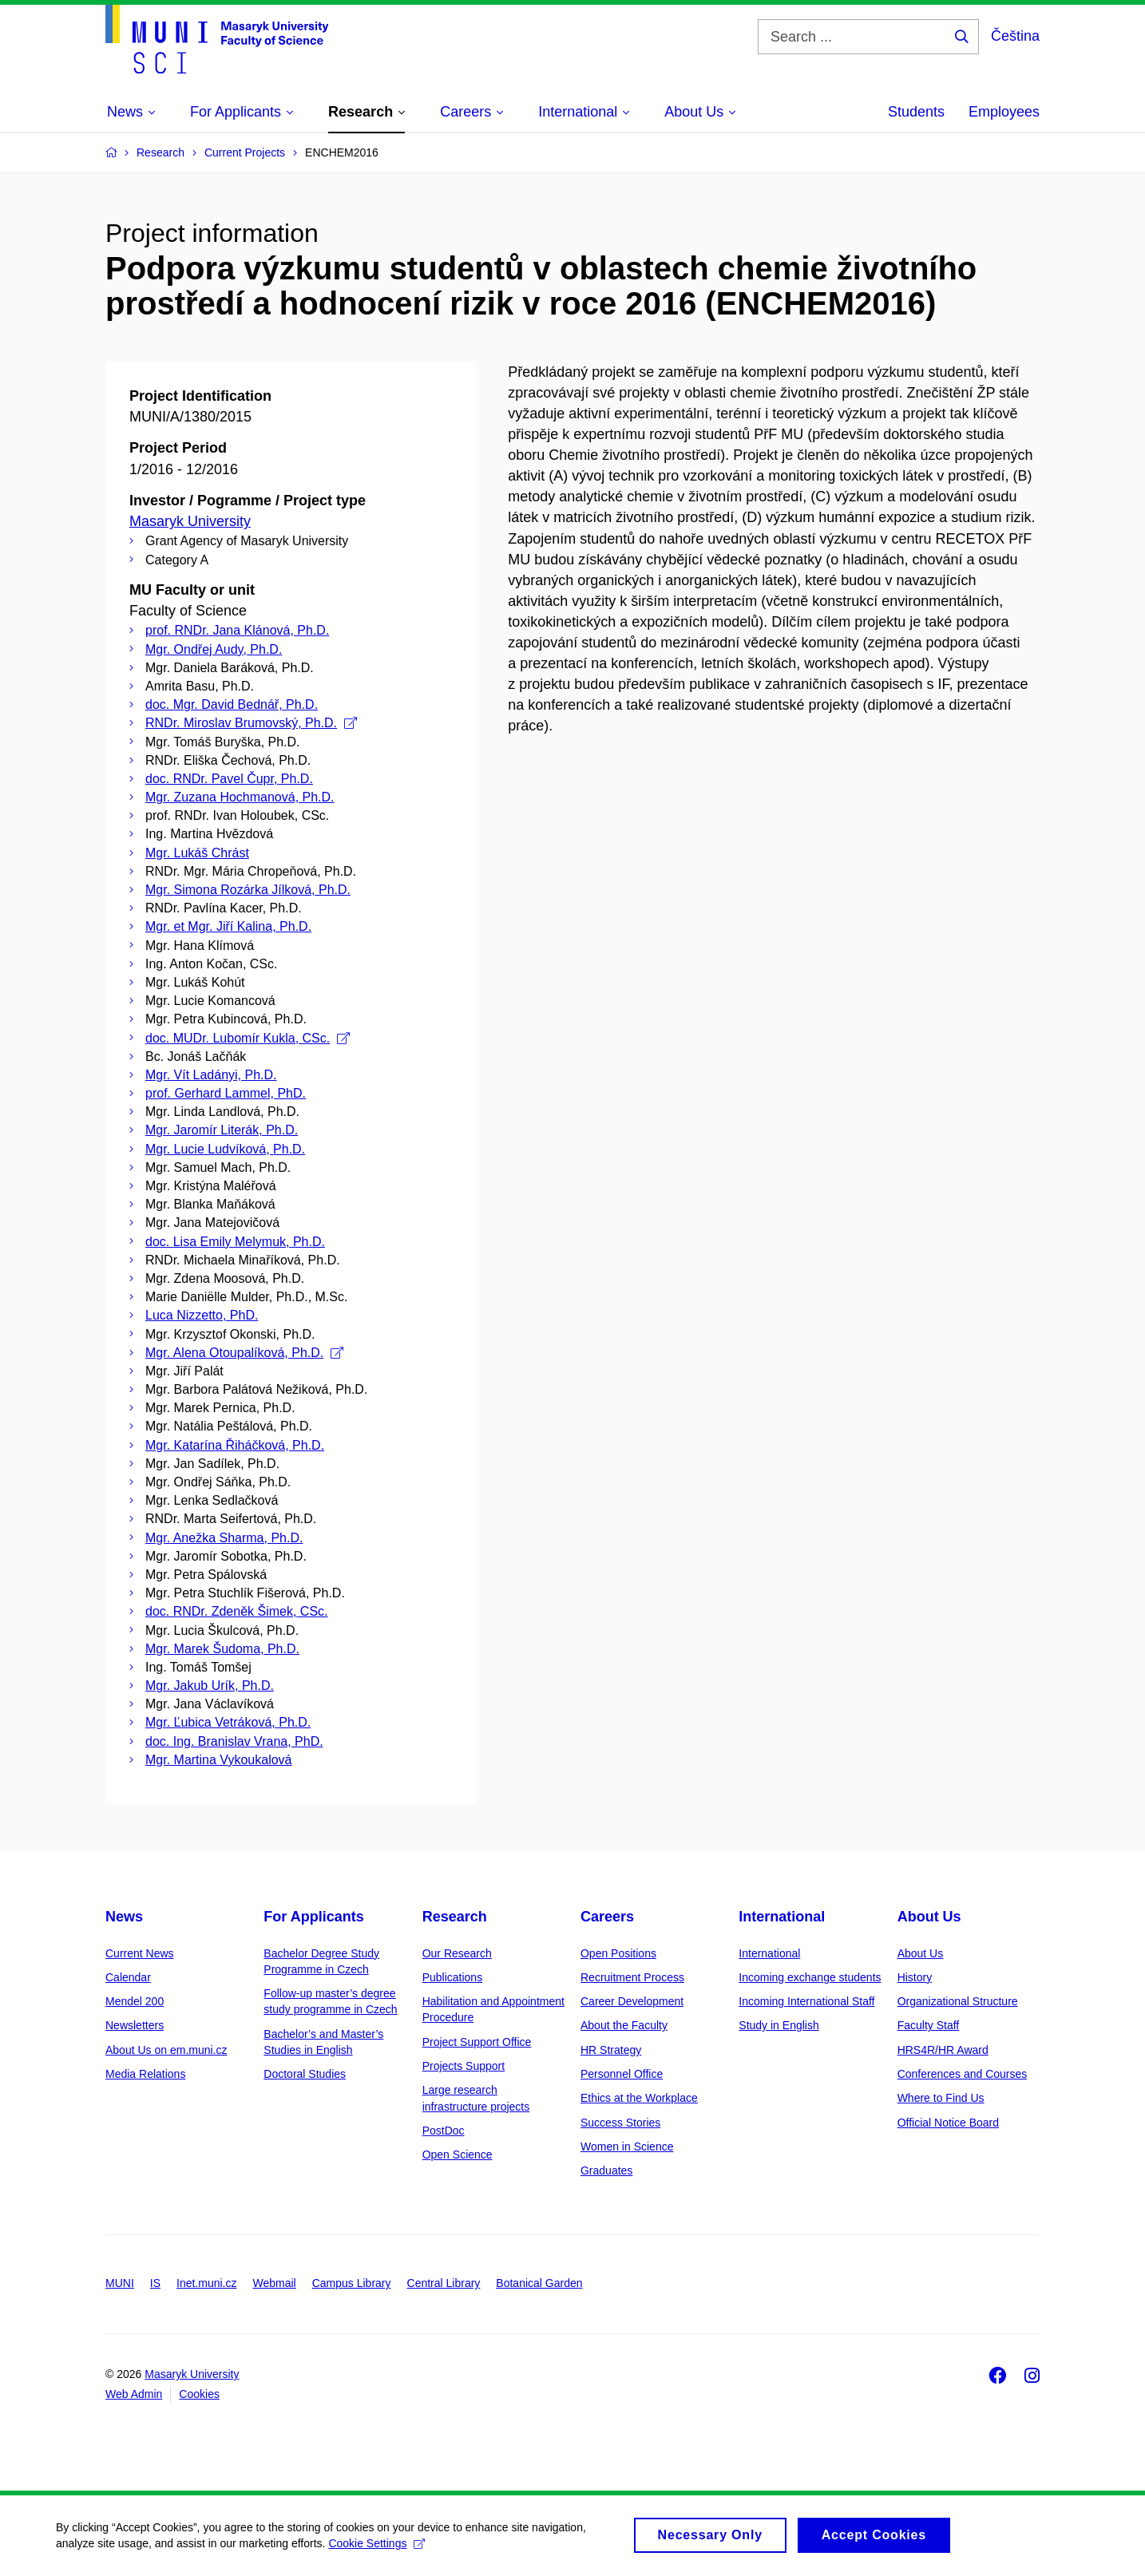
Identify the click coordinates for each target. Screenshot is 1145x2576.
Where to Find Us (941, 2097)
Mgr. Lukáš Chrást (197, 853)
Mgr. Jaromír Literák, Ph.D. (221, 1130)
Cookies (199, 2394)
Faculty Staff (928, 2025)
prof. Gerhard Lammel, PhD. (225, 1093)
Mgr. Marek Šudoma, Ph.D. (222, 1649)
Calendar (128, 1977)
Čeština (1015, 36)
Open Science (457, 2154)
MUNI (119, 2283)
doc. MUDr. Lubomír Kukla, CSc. (247, 1038)
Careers (607, 1917)
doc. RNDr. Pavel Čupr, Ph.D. (229, 778)
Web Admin (133, 2394)
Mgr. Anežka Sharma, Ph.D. (224, 1538)
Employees (1004, 112)
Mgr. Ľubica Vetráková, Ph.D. (228, 1722)
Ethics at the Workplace (639, 2097)
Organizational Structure (957, 2001)
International (782, 1917)
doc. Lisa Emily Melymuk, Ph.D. (235, 1241)
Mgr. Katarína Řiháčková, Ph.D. (234, 1445)
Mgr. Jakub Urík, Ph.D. (209, 1685)
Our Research (457, 1953)
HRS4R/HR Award (943, 2050)
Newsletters (134, 2025)
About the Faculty (624, 2025)
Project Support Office (477, 2042)
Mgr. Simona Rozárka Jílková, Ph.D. (248, 889)
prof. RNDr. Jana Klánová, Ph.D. (237, 630)
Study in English (778, 2025)
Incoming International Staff (806, 2001)
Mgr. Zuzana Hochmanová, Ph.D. (240, 797)
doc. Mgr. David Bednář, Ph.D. (231, 704)
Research (454, 1917)
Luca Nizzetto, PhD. (201, 1315)
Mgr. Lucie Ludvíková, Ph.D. (225, 1149)
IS (155, 2283)
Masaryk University (190, 521)
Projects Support (463, 2066)
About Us (929, 1917)
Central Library (444, 2283)
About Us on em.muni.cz (166, 2050)
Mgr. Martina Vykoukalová (218, 1760)
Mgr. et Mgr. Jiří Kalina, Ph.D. (228, 926)
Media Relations (145, 2074)
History (915, 1977)
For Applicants (313, 1917)
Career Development (631, 2001)
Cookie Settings (376, 2545)
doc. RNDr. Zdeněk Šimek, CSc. (236, 1611)
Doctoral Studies (304, 2074)
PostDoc (443, 2130)
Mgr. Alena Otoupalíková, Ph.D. (244, 1352)
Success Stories (620, 2122)
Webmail (274, 2283)
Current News (139, 1953)
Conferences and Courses (962, 2074)
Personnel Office (621, 2074)
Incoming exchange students (810, 1977)
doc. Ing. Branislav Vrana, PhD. (234, 1741)
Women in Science (626, 2146)
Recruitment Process (632, 1977)
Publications (452, 1977)
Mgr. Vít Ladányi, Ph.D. (211, 1075)
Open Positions (618, 1953)
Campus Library (351, 2283)
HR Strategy (610, 2050)
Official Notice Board (948, 2122)
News (124, 1917)
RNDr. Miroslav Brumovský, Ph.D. (251, 723)
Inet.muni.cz (206, 2283)
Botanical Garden (539, 2283)
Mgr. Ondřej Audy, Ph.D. (213, 649)
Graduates (606, 2170)
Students (916, 112)
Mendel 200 (134, 2001)
